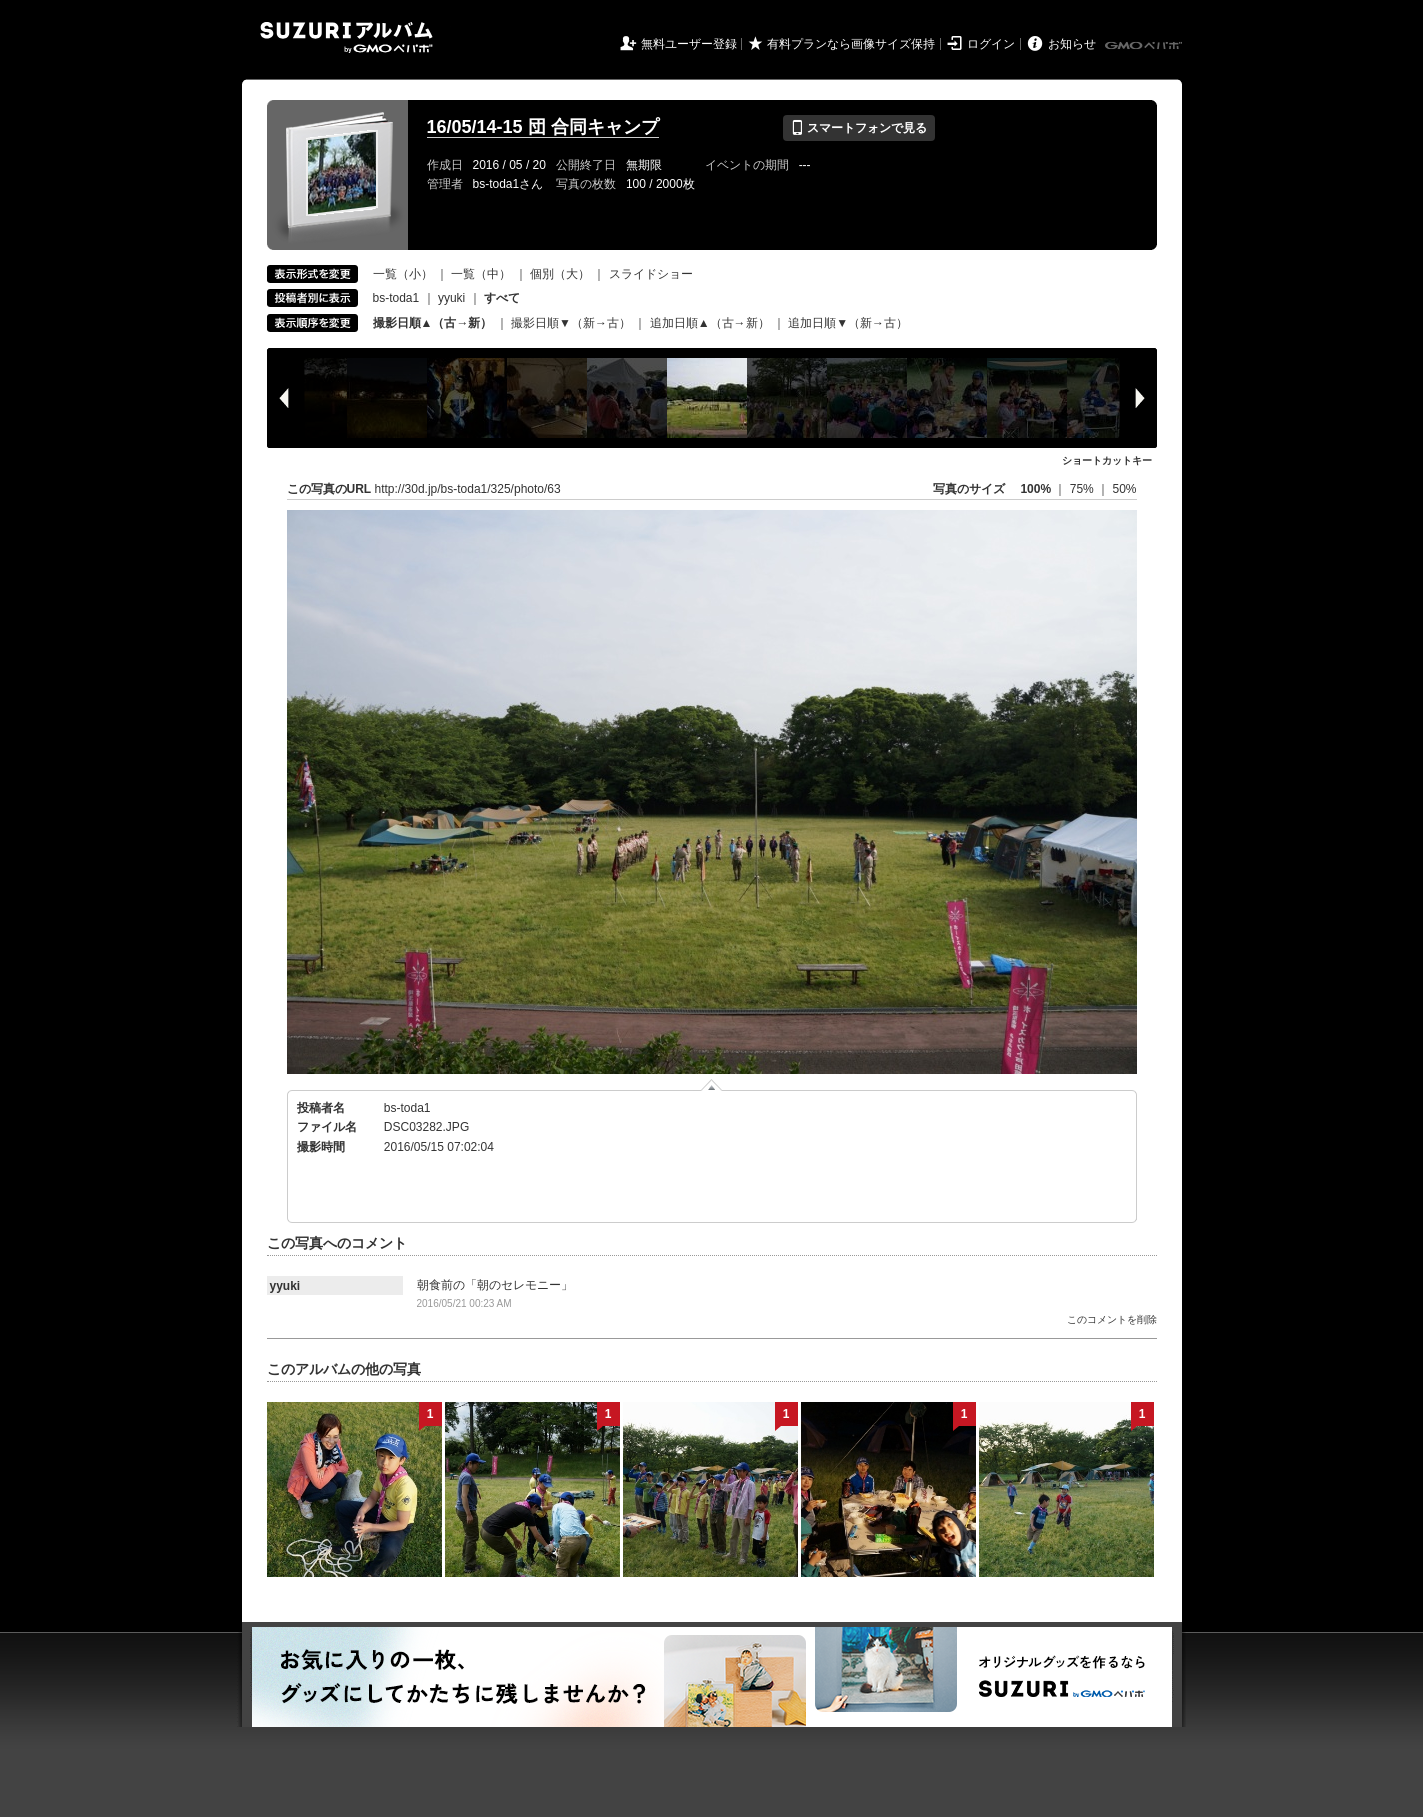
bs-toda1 (396, 298)
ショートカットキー (1107, 460)
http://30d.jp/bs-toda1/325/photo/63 (468, 489)
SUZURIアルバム (346, 37)
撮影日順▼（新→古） (571, 323)
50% (1124, 489)
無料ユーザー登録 (689, 44)
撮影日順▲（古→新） (433, 323)
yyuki (451, 298)
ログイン (991, 44)
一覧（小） (403, 274)
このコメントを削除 (1112, 1319)
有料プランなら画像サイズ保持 (851, 44)
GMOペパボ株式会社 (1145, 46)
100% (1035, 489)
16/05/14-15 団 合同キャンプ (543, 127)
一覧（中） (481, 274)
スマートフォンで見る (858, 128)
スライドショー (651, 274)
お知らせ (1072, 44)
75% (1083, 489)
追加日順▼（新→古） (848, 323)
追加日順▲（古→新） (710, 323)
